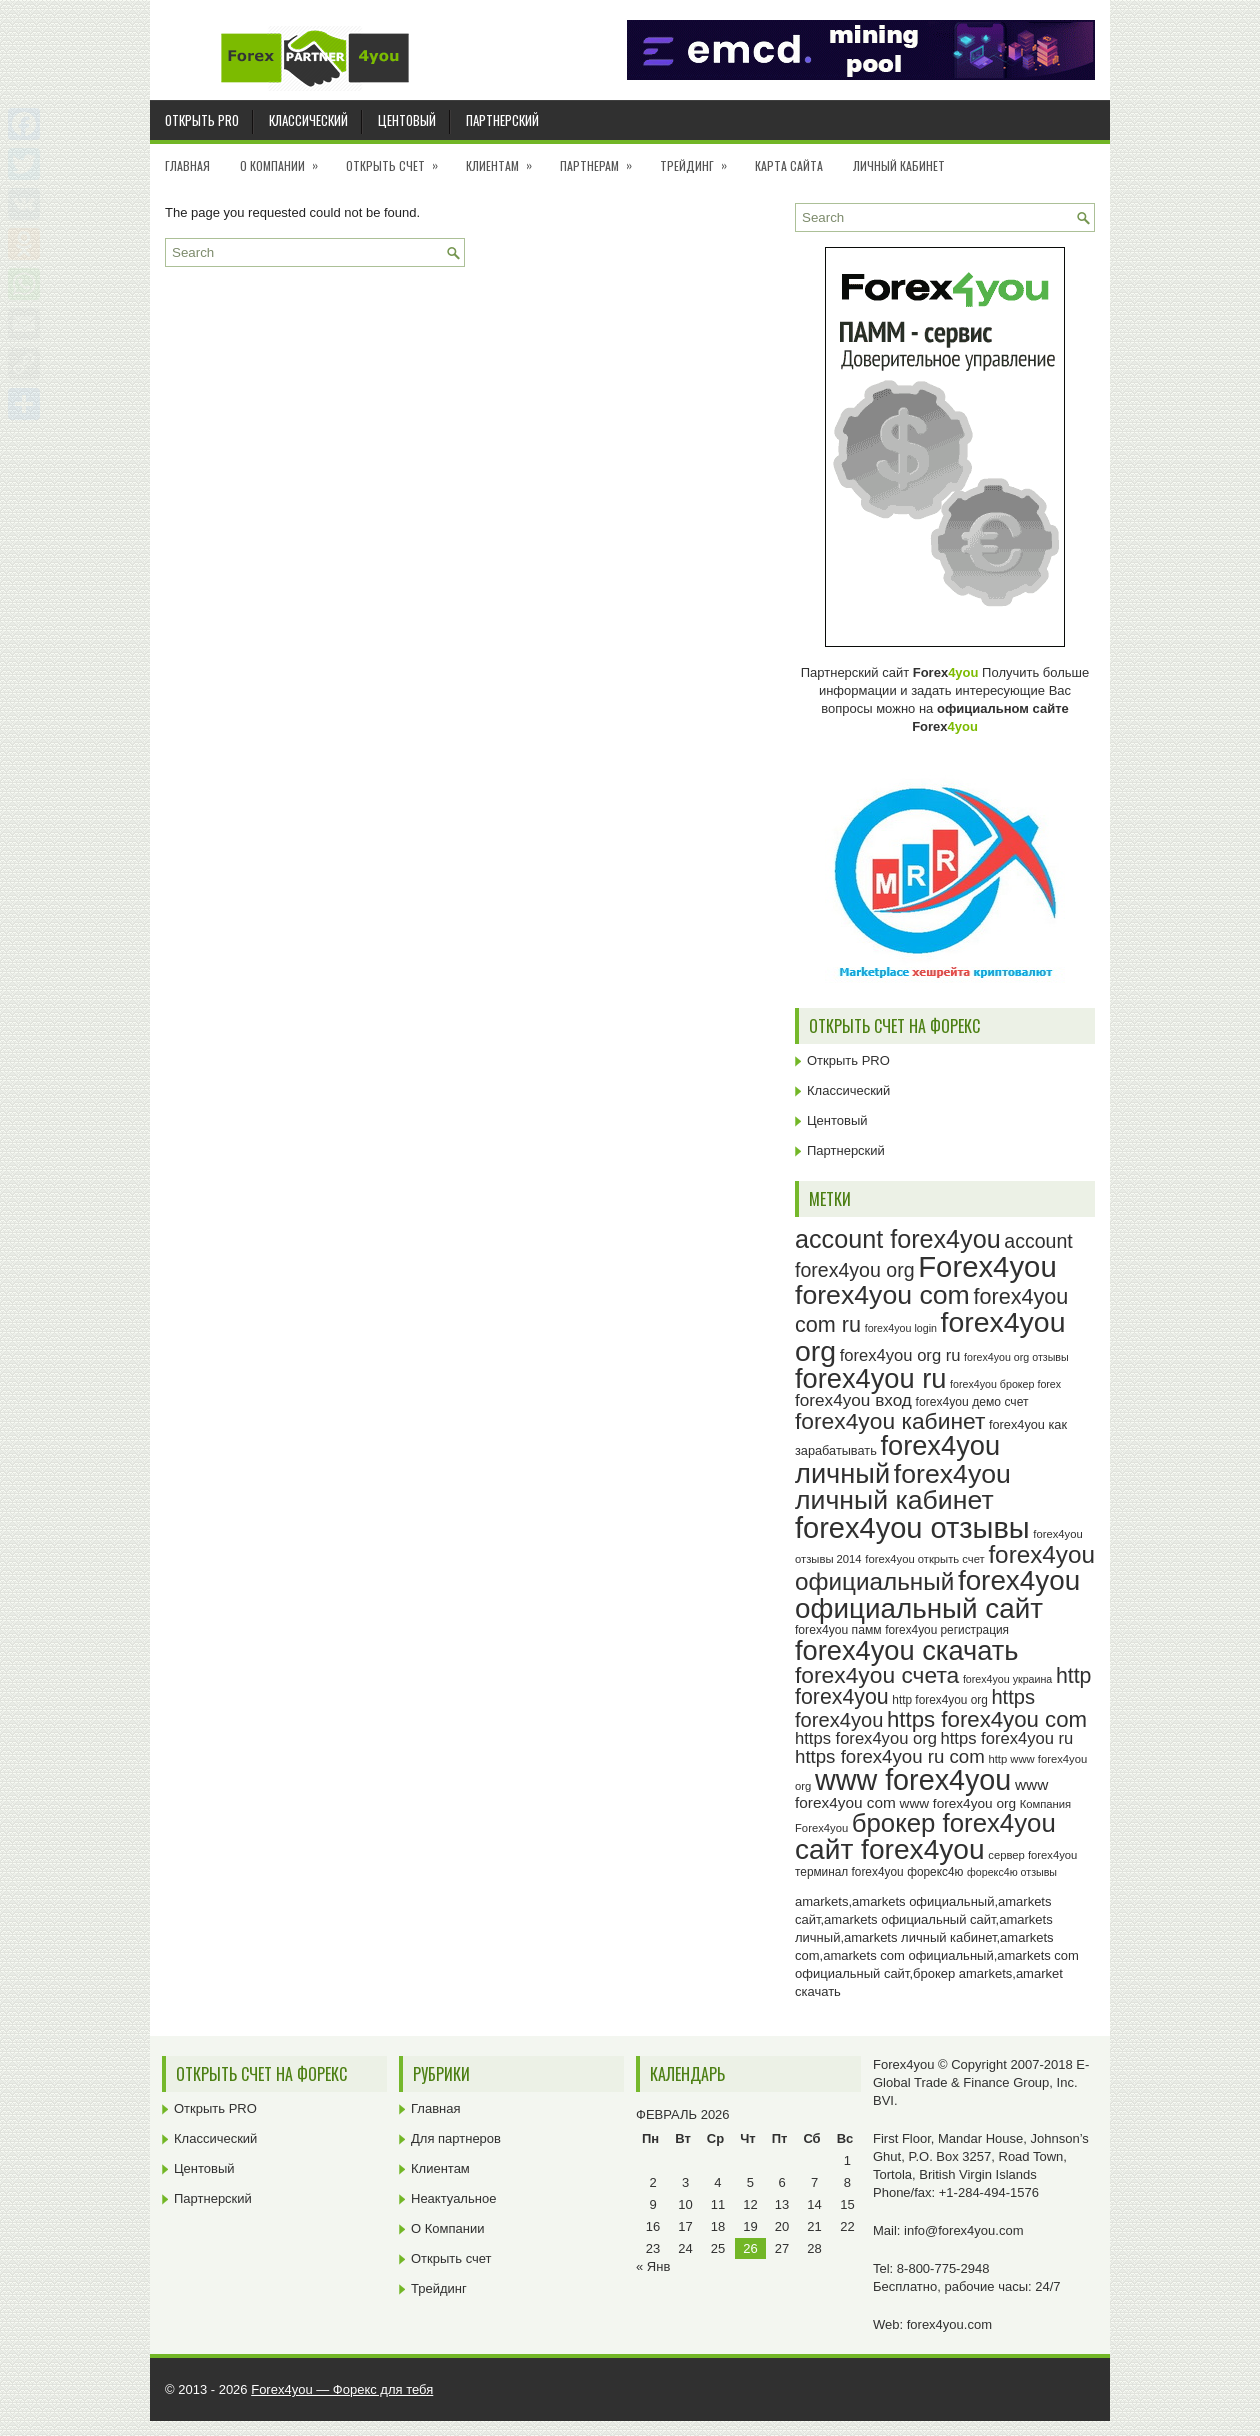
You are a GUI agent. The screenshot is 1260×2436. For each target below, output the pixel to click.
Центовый (407, 120)
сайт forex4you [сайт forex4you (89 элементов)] (890, 1849)
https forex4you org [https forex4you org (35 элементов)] (866, 1738)
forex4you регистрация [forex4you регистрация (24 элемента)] (947, 1630)
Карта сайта (789, 165)
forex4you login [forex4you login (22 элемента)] (901, 1328)
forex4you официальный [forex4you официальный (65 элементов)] (945, 1568)
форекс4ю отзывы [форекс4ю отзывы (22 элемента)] (1012, 1872)
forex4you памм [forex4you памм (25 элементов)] (838, 1630)
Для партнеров (456, 2138)
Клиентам (505, 159)
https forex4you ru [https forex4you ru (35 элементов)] (1007, 1738)
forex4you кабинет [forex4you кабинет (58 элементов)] (890, 1421)
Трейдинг (700, 159)
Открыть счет (398, 159)
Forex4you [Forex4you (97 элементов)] (987, 1266)
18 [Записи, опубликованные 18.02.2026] (718, 2226)
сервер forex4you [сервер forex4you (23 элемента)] (1032, 1855)
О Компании (285, 159)
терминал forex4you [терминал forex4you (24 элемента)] (849, 1872)
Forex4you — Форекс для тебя (342, 2389)
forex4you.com (949, 2324)
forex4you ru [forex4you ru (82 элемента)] (870, 1378)
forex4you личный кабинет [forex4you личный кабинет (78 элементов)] (903, 1487)
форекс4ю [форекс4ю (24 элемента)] (935, 1872)
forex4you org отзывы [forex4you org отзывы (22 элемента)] (1016, 1357)
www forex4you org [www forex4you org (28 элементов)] (958, 1803)
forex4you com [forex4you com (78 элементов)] (882, 1295)
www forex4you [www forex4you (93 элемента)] (913, 1780)
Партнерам (602, 159)
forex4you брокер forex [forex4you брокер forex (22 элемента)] (1005, 1384)
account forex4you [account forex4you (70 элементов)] (898, 1239)
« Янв (653, 2266)
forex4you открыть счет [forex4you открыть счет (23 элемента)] (925, 1559)
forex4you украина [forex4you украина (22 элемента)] (1007, 1679)
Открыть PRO (202, 120)
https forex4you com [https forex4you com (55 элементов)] (987, 1719)
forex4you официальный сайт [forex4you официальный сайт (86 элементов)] (937, 1594)
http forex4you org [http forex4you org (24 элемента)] (939, 1700)
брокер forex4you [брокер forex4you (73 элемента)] (954, 1823)
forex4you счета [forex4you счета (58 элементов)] (877, 1675)
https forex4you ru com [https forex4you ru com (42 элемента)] (890, 1756)
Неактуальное (453, 2198)
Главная (187, 165)
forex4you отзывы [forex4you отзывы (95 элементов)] (912, 1528)
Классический (308, 120)
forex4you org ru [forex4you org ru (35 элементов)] (900, 1355)
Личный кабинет (899, 165)
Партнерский (502, 120)
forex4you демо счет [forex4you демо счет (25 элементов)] (972, 1402)
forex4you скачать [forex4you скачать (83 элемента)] (906, 1650)
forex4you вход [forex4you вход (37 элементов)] (853, 1400)
